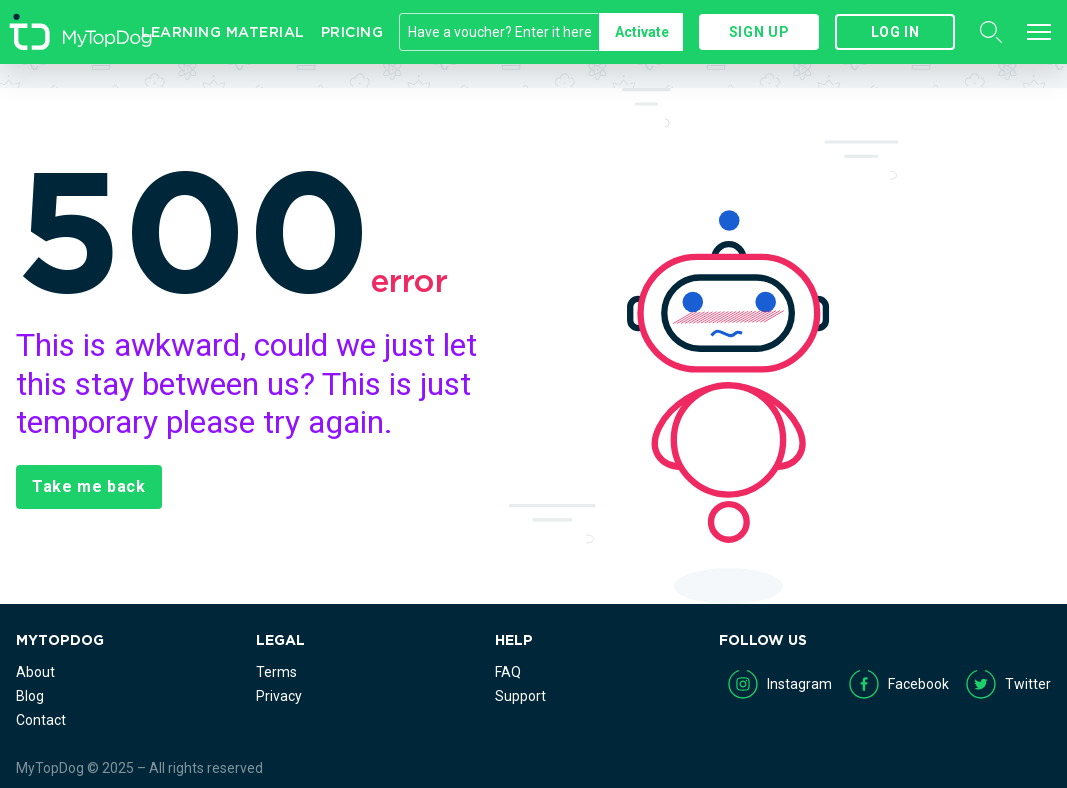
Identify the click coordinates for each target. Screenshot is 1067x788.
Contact (41, 720)
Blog (30, 696)
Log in (895, 32)
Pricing (352, 32)
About (35, 672)
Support (520, 696)
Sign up (759, 32)
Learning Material (223, 32)
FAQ (508, 672)
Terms (276, 672)
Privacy (279, 696)
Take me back (89, 486)
